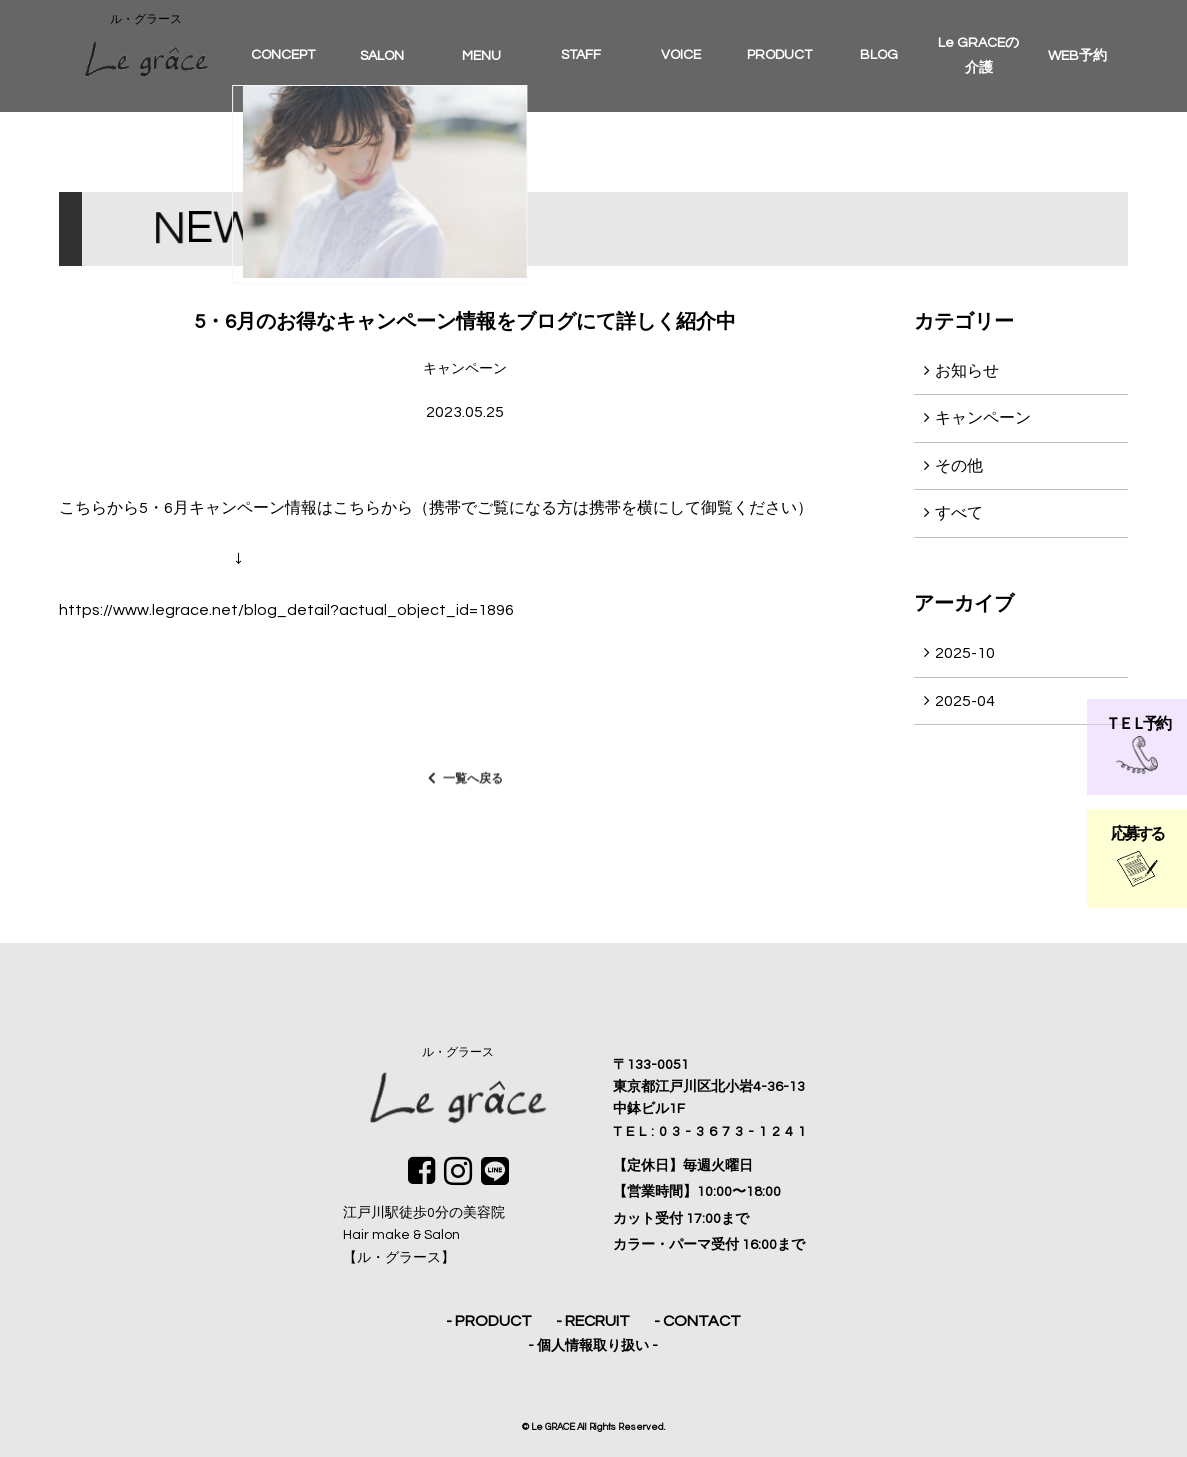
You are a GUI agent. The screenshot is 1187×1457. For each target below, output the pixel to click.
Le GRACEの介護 (978, 56)
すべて (959, 513)
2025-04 (965, 701)
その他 (959, 466)
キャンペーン (983, 418)
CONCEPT (283, 55)
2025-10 (965, 653)
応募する (1136, 856)
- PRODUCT (489, 1321)
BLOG (879, 55)
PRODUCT (779, 55)
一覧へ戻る (473, 786)
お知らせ (967, 371)
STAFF (581, 55)
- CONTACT (697, 1321)
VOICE (681, 55)
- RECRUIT (593, 1321)
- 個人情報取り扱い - (593, 1346)
